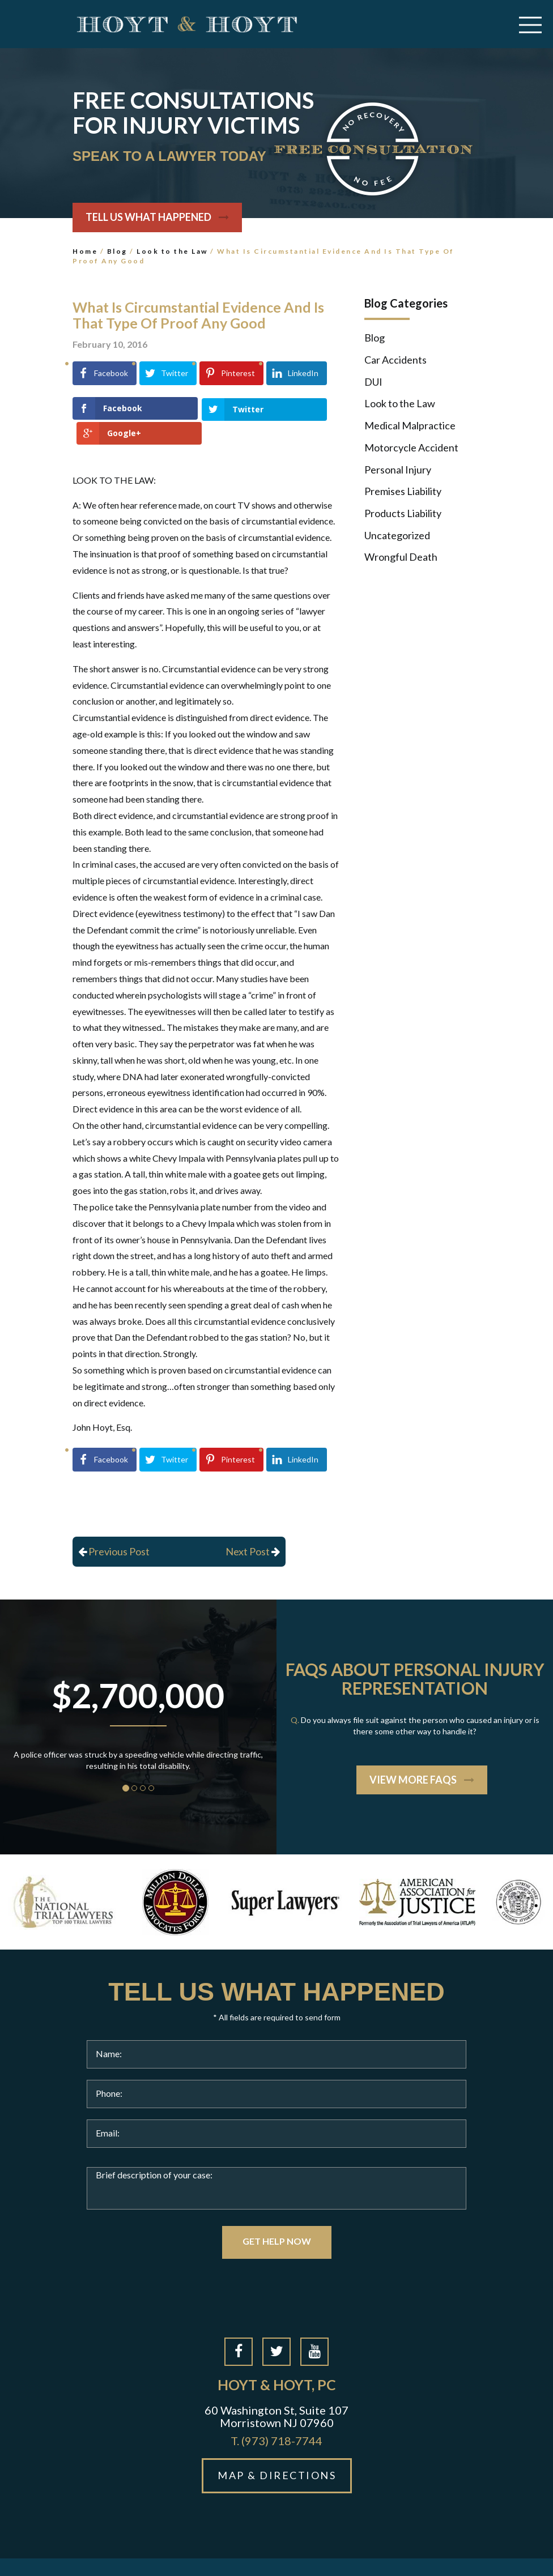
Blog (117, 251)
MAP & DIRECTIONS (277, 2450)
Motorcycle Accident (411, 447)
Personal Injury (397, 469)
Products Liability (402, 513)
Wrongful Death (400, 557)
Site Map (318, 2554)
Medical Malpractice (410, 425)
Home (85, 251)
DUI (373, 382)
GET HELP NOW (277, 2216)
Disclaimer (430, 2554)
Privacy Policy (372, 2554)
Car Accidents (395, 359)
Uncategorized (397, 535)
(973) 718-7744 (276, 2416)
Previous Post (114, 1526)
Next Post (253, 1526)
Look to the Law (172, 251)
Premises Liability (402, 491)
